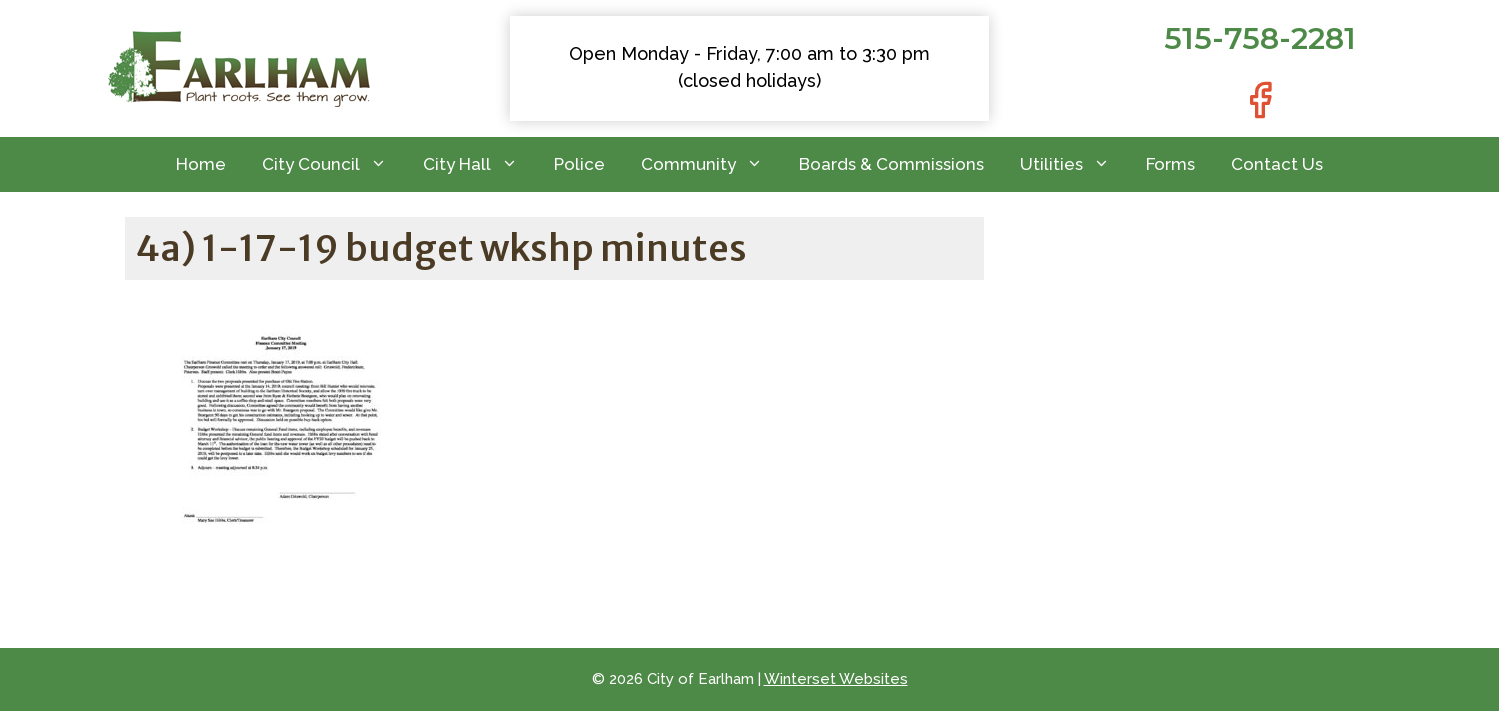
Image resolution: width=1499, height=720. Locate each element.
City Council (333, 164)
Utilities (1074, 164)
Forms (1170, 164)
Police (579, 164)
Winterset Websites (836, 679)
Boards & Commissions (891, 164)
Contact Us (1277, 164)
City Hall (479, 164)
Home (201, 164)
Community (711, 164)
